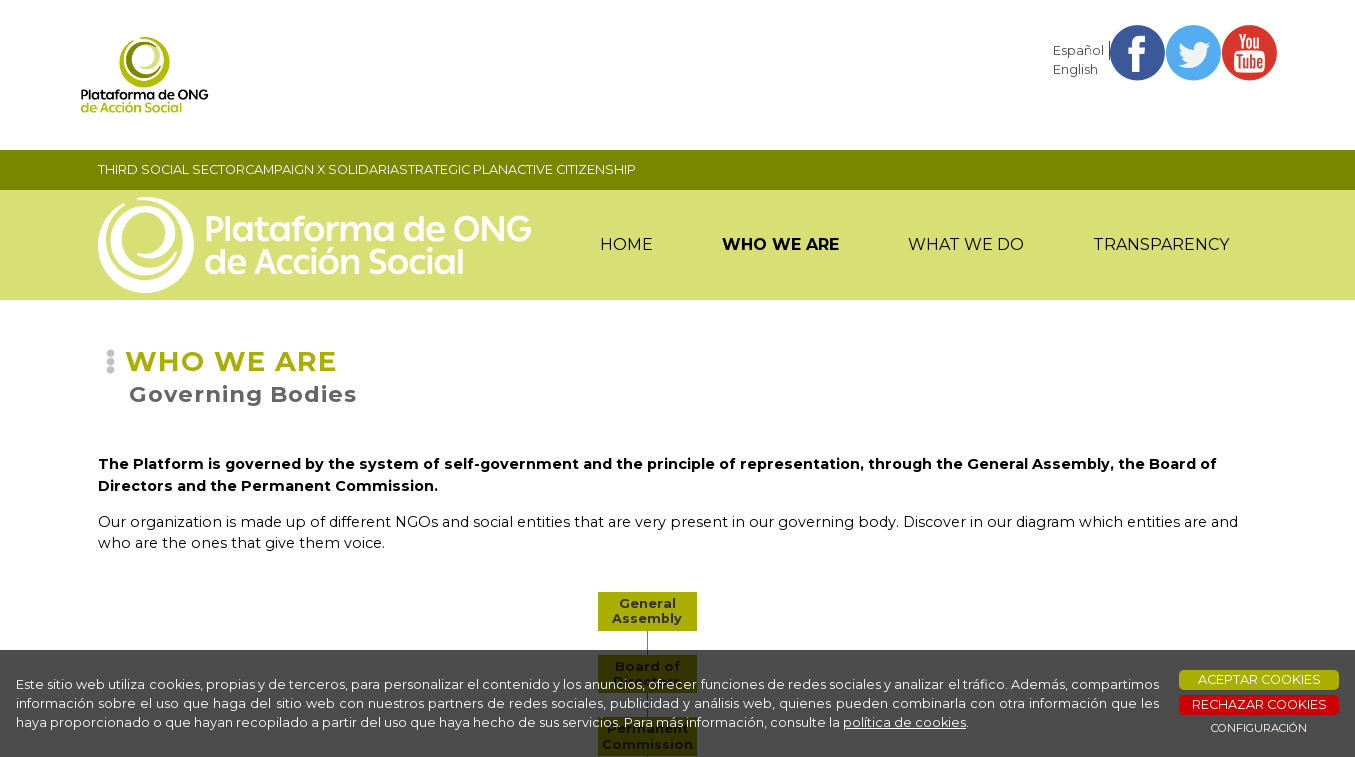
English (1075, 69)
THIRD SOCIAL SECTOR (171, 169)
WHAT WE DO (966, 244)
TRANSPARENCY (1161, 244)
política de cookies (904, 722)
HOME (626, 244)
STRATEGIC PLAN (453, 169)
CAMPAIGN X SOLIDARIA (322, 169)
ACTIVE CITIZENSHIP (572, 169)
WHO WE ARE (780, 244)
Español (1078, 50)
